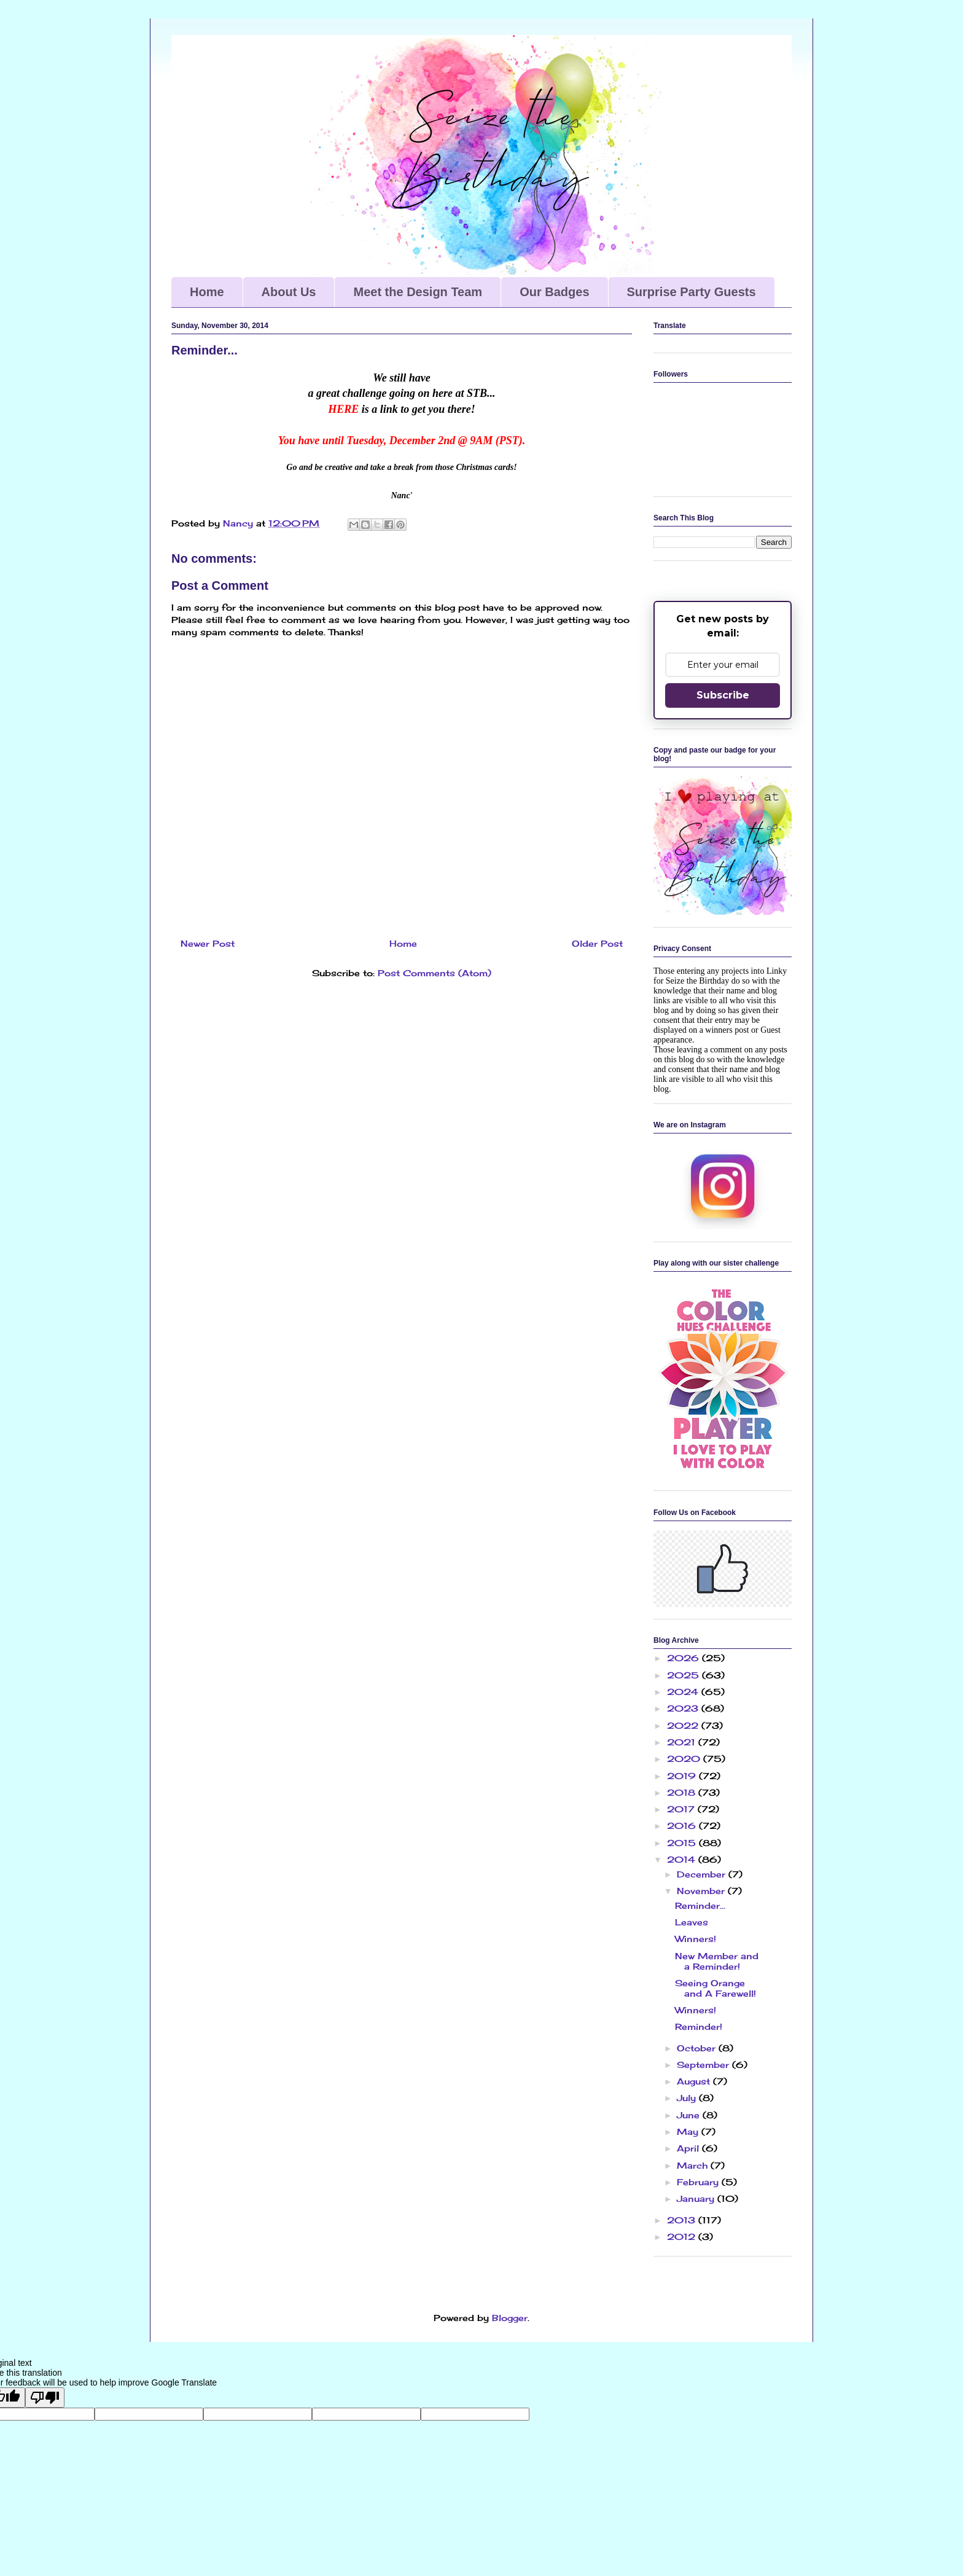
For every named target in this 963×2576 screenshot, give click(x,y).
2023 (684, 1708)
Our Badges (554, 292)
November (702, 1890)
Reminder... (700, 1905)
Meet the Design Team (417, 292)
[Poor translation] (44, 2397)
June (690, 2115)
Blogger (510, 2317)
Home (207, 292)
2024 (684, 1691)
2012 (682, 2236)
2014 (682, 1859)
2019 (683, 1776)
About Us (289, 292)
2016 (683, 1825)
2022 (684, 1725)
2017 (682, 1809)
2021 (682, 1742)
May (689, 2131)
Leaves (691, 1922)
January (697, 2198)
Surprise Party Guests (691, 292)
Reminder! (698, 2026)
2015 (683, 1843)
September (704, 2064)
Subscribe (722, 695)
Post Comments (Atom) (434, 973)
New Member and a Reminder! (716, 1961)
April (689, 2148)
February (699, 2182)
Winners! (695, 1938)
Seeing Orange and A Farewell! (715, 1988)
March (694, 2165)
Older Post (597, 943)
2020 (685, 1758)
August (695, 2081)
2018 (682, 1792)
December (702, 1874)
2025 (684, 1675)
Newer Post (208, 943)
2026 (684, 1658)
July (688, 2098)
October (698, 2048)
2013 (682, 2220)
